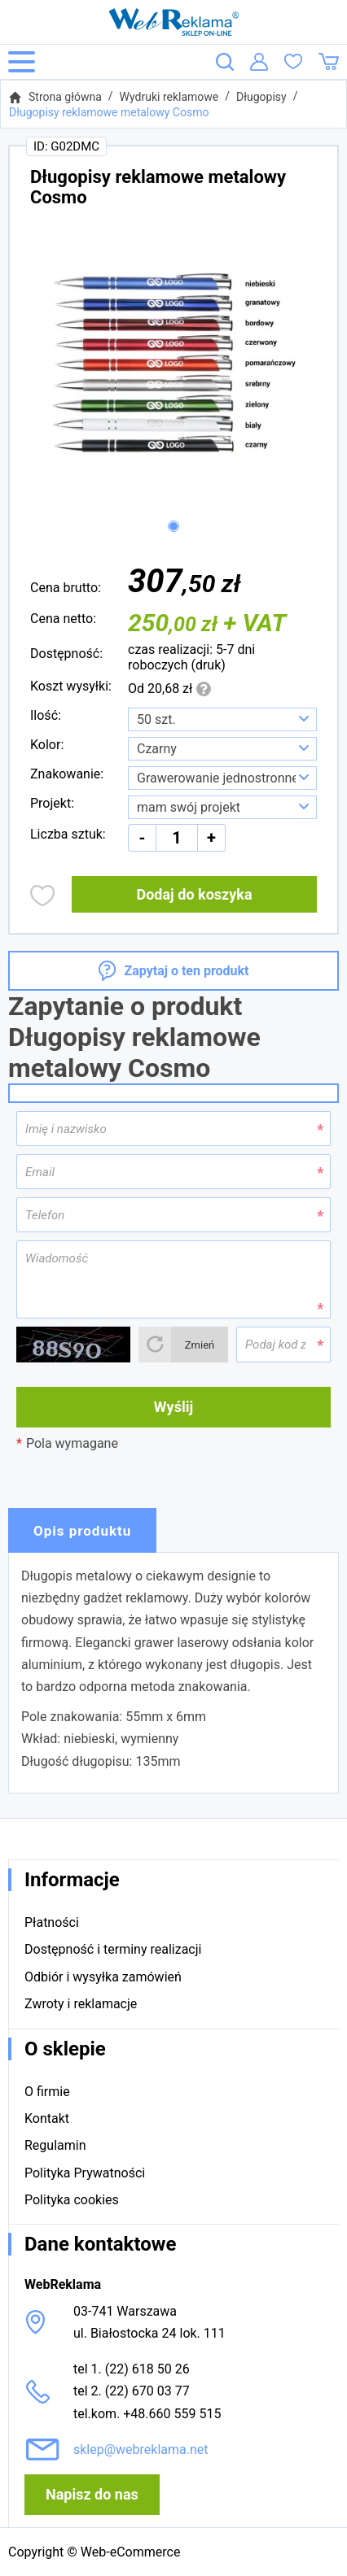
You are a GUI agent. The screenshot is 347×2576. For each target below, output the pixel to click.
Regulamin (55, 2145)
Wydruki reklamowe (169, 96)
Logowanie (259, 62)
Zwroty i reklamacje (80, 2004)
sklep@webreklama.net (141, 2449)
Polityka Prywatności (84, 2173)
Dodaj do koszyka (194, 894)
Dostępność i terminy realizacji (112, 1949)
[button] (173, 526)
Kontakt (46, 2118)
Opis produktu (82, 1531)
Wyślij (173, 1406)
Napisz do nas (92, 2494)
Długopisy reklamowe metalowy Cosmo (109, 112)
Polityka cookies (71, 2200)
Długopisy (261, 96)
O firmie (47, 2091)
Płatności (51, 1922)
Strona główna (65, 96)
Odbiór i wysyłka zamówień (103, 1977)
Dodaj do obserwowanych (42, 895)
